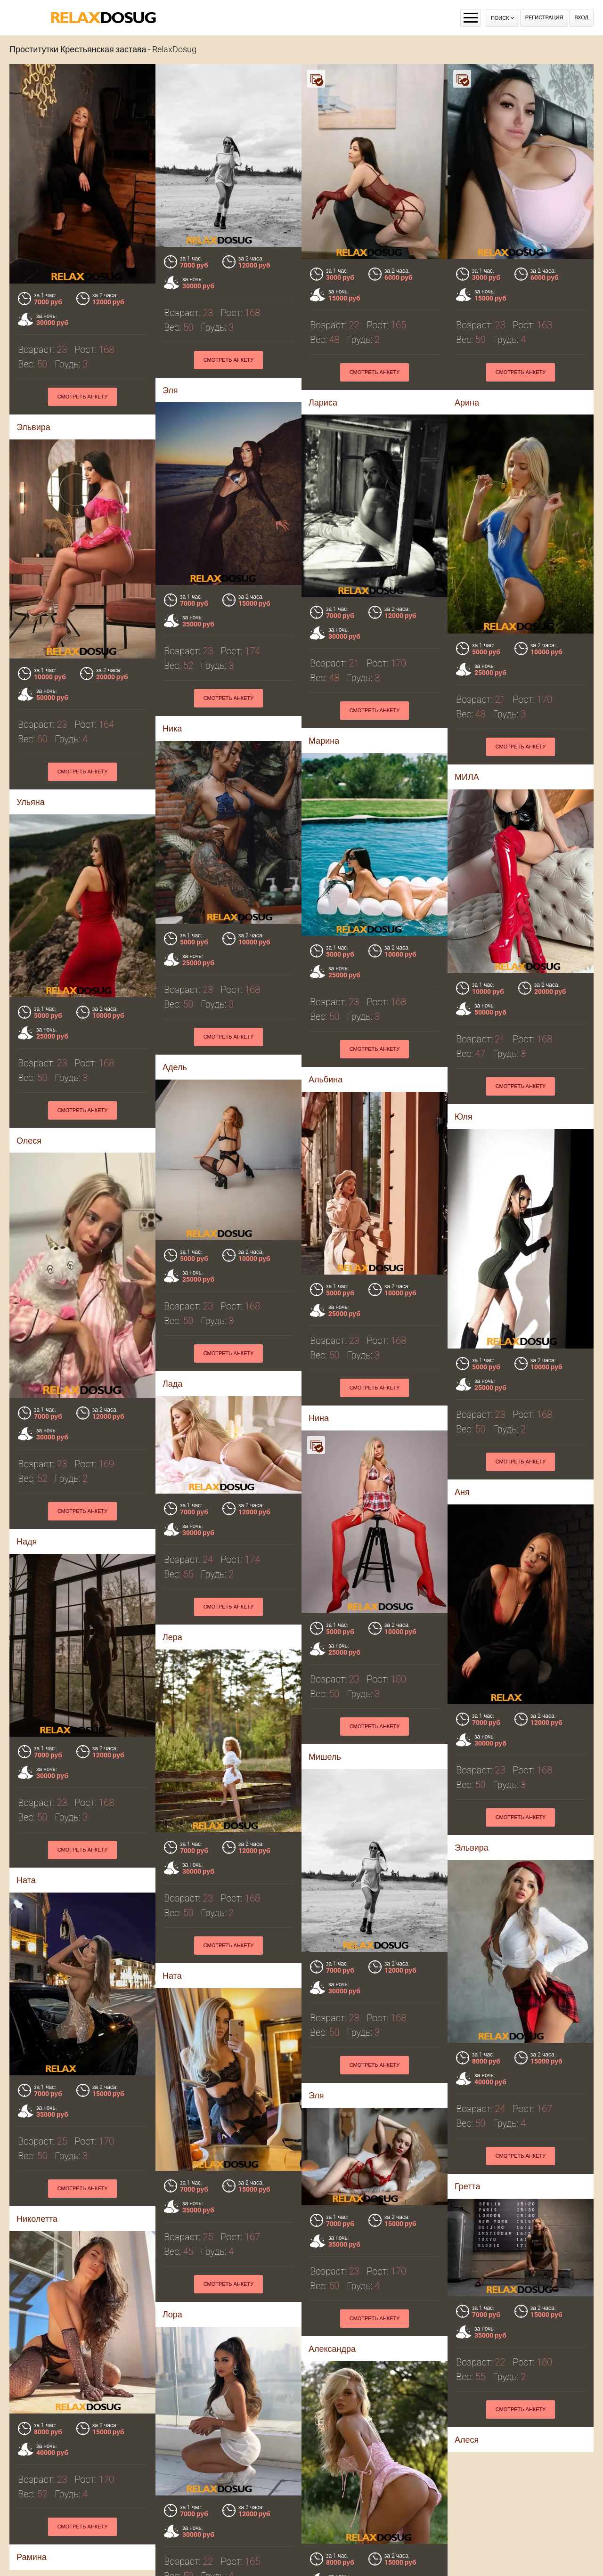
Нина (319, 1418)
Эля (316, 2095)
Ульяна (469, 728)
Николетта (36, 2219)
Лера (172, 1637)
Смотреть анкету (229, 360)
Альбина (325, 1079)
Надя (26, 1541)
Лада (172, 1384)
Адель (175, 1067)
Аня (462, 1492)
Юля (464, 1116)
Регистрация (544, 18)
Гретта (467, 2186)
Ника (26, 692)
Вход (581, 18)
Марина (178, 692)
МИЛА (321, 728)
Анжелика (192, 2517)
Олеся (28, 1141)
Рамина (31, 2557)
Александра (332, 2349)
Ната (26, 1880)
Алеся (467, 2440)
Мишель (325, 1757)
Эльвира (472, 1848)
